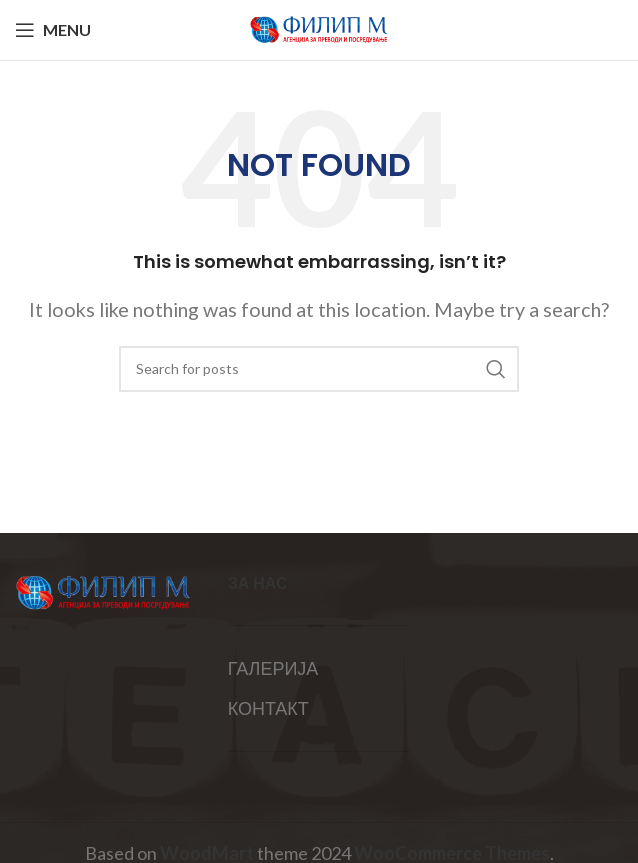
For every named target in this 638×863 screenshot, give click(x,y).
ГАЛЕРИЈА (273, 668)
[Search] (319, 369)
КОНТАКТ (268, 708)
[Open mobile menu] (53, 30)
